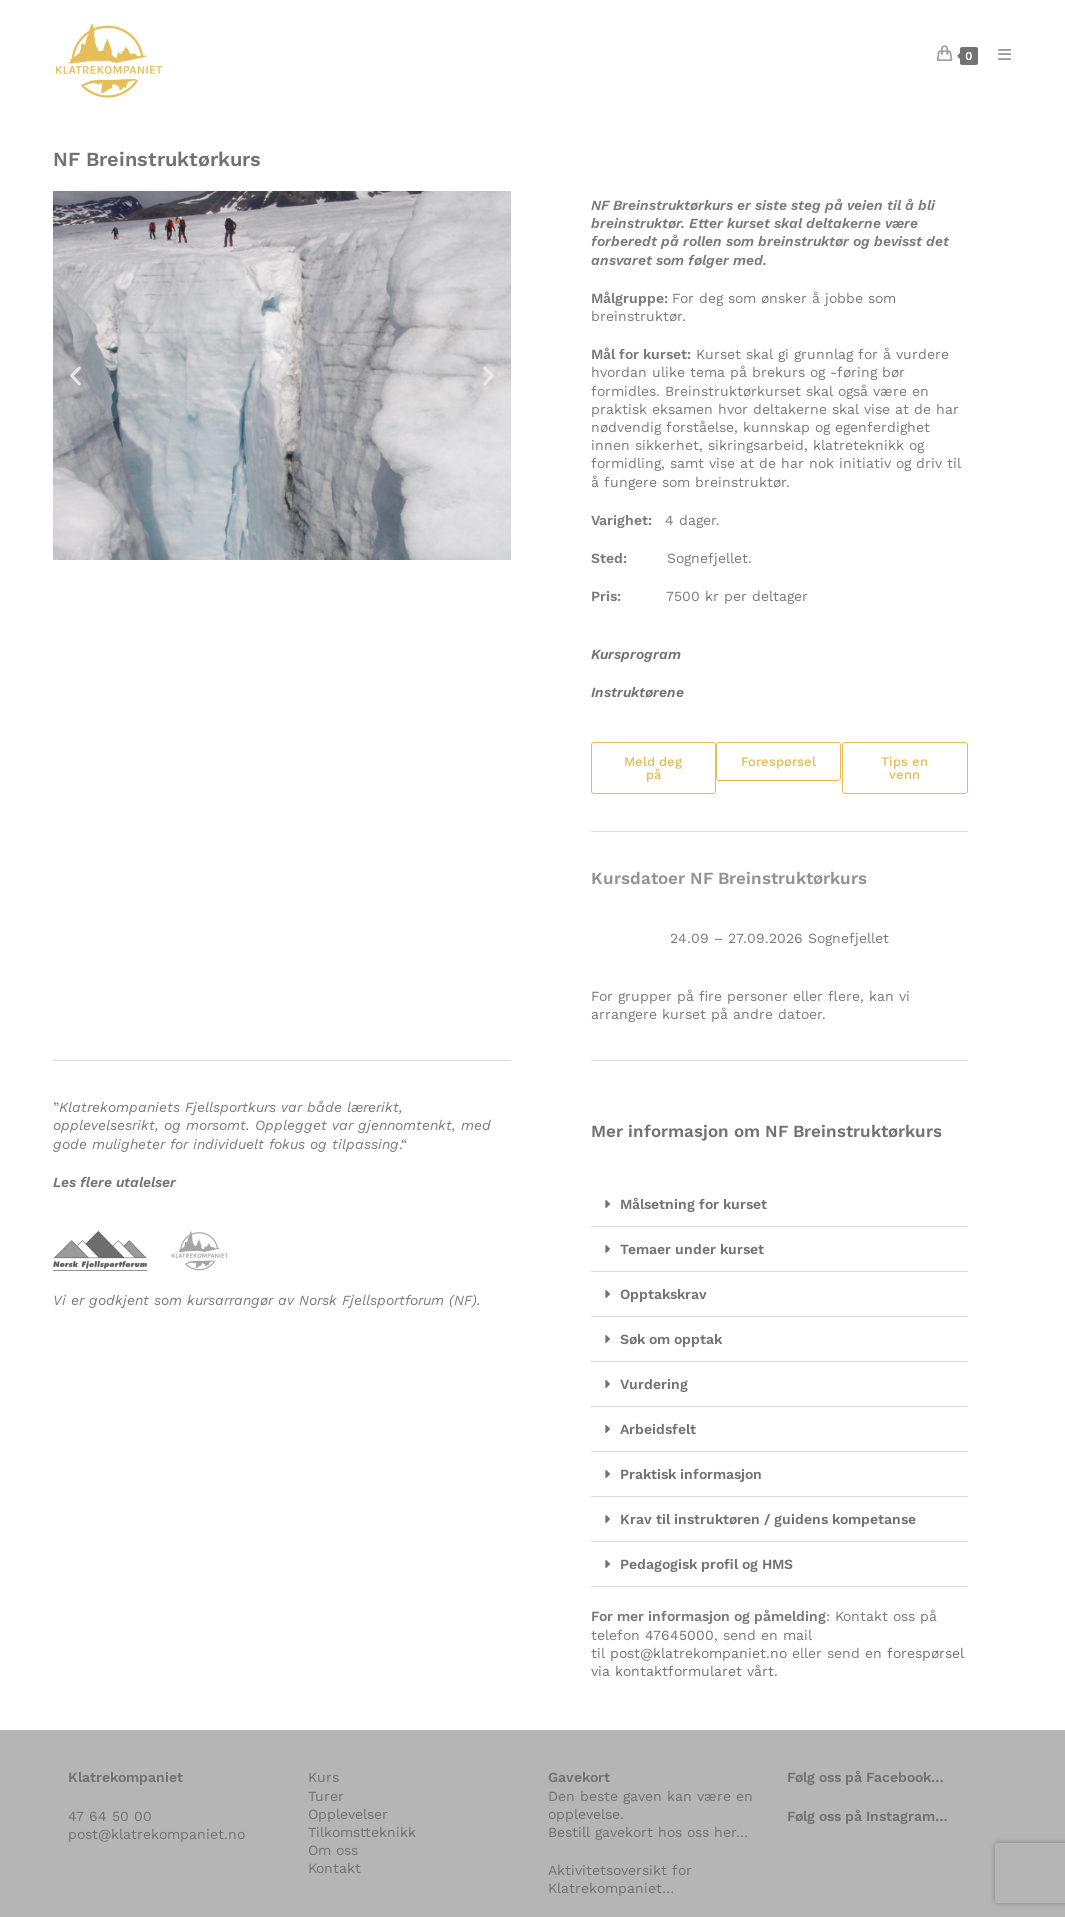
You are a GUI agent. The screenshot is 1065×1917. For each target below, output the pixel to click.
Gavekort (579, 1777)
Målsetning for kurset (693, 1204)
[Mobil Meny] (997, 55)
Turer (326, 1796)
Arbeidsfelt (658, 1429)
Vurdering (654, 1384)
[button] (75, 375)
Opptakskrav (663, 1294)
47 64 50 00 (110, 1816)
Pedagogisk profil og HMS (706, 1564)
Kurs (323, 1777)
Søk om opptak (671, 1339)
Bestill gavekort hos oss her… (648, 1832)
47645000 (679, 1635)
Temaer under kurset (692, 1249)
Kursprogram (636, 654)
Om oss (333, 1850)
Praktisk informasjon (691, 1474)
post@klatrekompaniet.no (698, 1653)
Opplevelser (348, 1814)
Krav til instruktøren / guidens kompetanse (768, 1519)
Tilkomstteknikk (362, 1832)
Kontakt (334, 1868)
